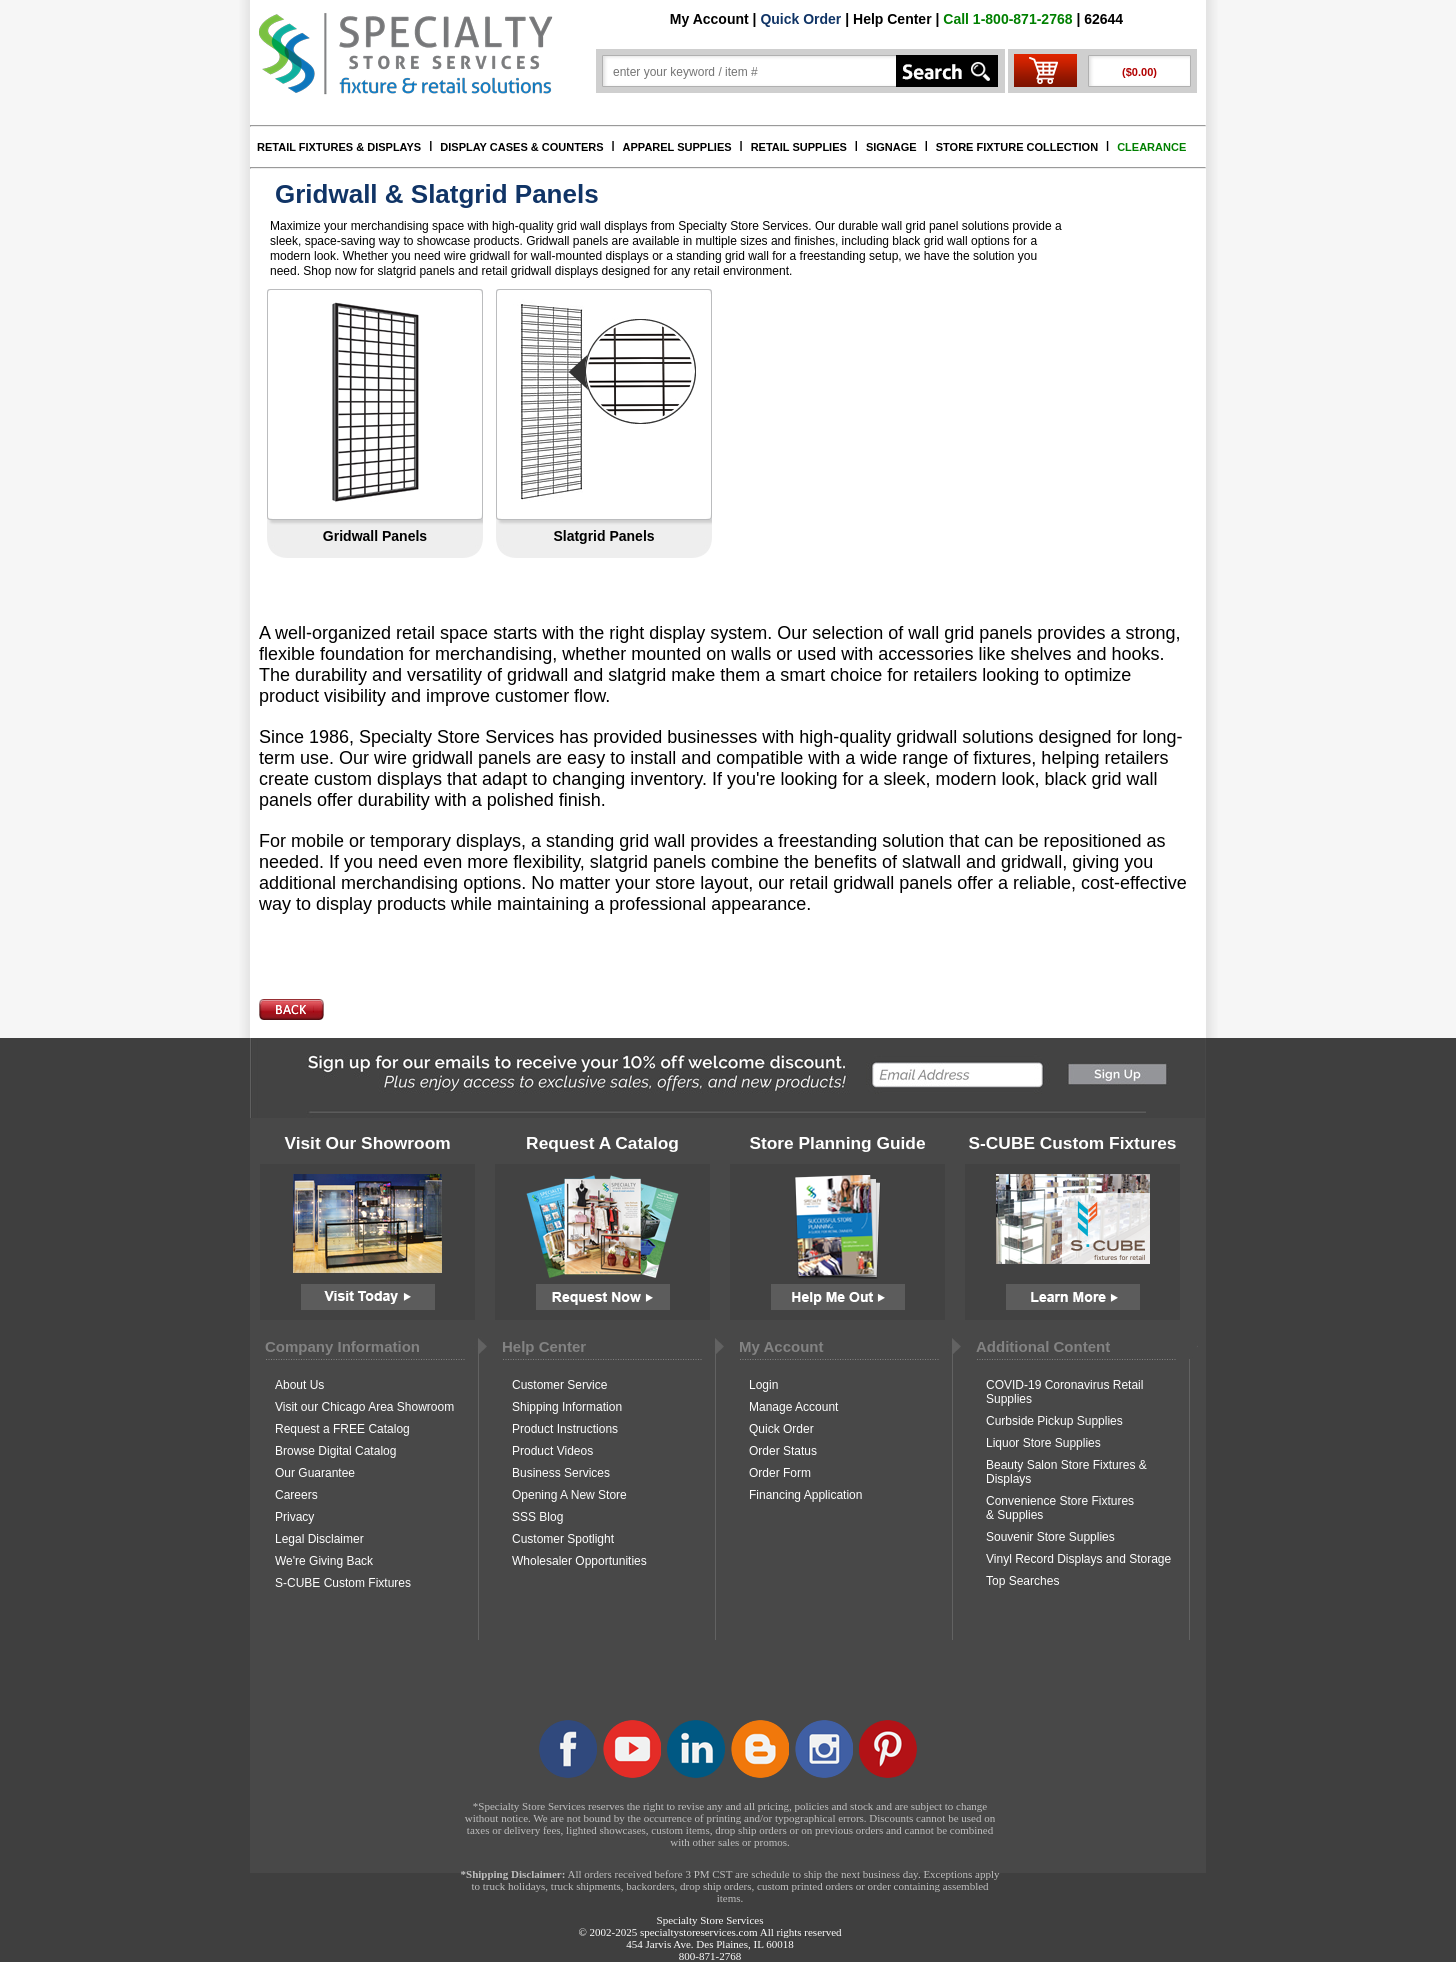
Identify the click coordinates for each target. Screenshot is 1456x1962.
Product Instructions (565, 1429)
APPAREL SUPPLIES (677, 147)
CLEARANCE (1151, 147)
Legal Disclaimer (319, 1539)
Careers (296, 1495)
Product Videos (552, 1451)
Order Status (783, 1451)
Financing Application (805, 1495)
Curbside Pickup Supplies (1054, 1421)
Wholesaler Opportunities (579, 1561)
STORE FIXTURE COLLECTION (1017, 147)
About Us (299, 1385)
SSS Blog (537, 1517)
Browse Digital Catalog (335, 1451)
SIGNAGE (891, 147)
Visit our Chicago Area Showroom (364, 1407)
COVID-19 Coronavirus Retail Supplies (1064, 1392)
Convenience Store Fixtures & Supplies (1060, 1508)
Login (763, 1385)
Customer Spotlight (563, 1539)
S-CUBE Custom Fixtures (343, 1583)
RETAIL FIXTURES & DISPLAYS (339, 147)
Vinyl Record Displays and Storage (1078, 1559)
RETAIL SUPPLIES (799, 147)
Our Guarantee (315, 1473)
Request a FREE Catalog (342, 1429)
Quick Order (800, 19)
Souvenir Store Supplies (1050, 1537)
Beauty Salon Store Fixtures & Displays (1066, 1472)
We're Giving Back (324, 1561)
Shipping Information (567, 1407)
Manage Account (793, 1407)
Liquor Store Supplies (1043, 1443)
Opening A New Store (569, 1495)
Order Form (780, 1473)
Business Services (561, 1473)
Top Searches (1022, 1581)
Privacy (294, 1517)
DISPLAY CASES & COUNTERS (521, 147)
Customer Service (559, 1385)
